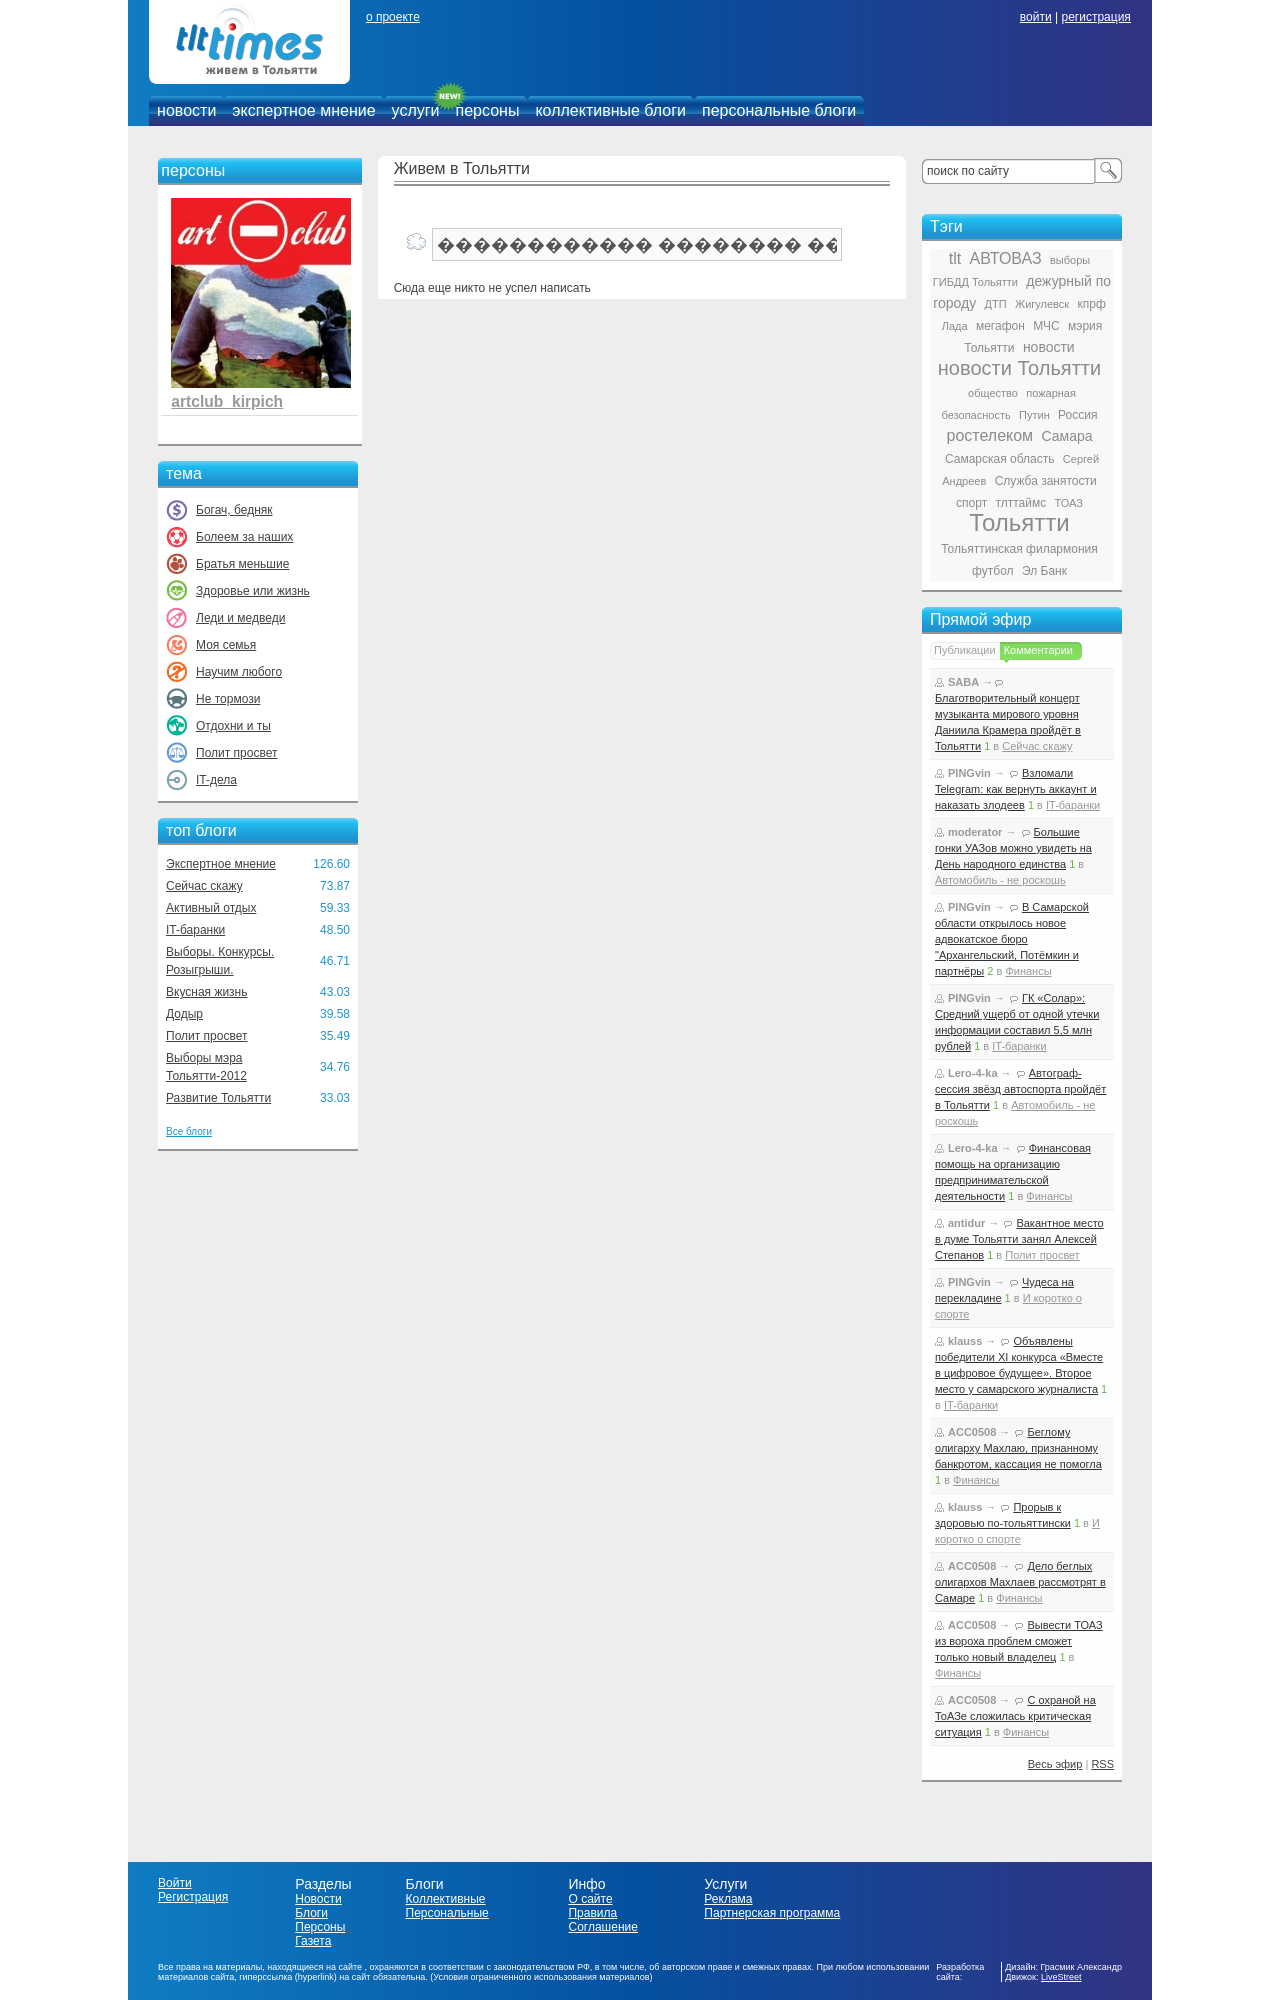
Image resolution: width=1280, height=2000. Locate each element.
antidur (966, 1223)
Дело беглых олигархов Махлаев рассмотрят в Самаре (1020, 1582)
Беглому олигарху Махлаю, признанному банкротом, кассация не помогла (1018, 1448)
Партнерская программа (772, 1913)
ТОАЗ (1069, 503)
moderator (975, 832)
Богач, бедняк (234, 510)
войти (1036, 17)
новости (186, 110)
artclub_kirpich (227, 401)
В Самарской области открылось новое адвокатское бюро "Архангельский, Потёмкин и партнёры (1012, 939)
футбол (993, 571)
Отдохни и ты (233, 726)
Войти (175, 1883)
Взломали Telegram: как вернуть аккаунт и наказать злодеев (1016, 789)
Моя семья (226, 645)
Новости (318, 1899)
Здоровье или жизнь (253, 591)
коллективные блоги (610, 110)
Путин (1034, 415)
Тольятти (1019, 522)
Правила (592, 1913)
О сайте (590, 1899)
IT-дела (216, 780)
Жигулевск (1042, 304)
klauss (965, 1341)
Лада (955, 326)
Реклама (728, 1899)
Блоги (311, 1913)
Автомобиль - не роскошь (1000, 880)
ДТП (996, 304)
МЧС (1046, 326)
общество (993, 393)
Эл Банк (1044, 571)
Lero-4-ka (973, 1073)
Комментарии (1038, 650)
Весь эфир (1055, 1764)
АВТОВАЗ (1006, 258)
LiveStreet (1061, 1977)
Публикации (965, 650)
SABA (963, 682)
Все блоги (189, 1131)
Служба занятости (1046, 481)
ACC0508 (972, 1432)
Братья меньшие (242, 564)
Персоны (320, 1927)
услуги (416, 110)
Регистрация (193, 1897)
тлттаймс (1020, 503)
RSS (1102, 1764)
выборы (1070, 260)
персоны (488, 110)
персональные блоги (779, 110)
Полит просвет (236, 753)
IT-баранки (195, 930)
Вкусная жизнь (207, 992)
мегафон (1000, 326)
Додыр (184, 1014)
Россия (1077, 415)
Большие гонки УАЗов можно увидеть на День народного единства (1013, 848)
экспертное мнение (303, 110)
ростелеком (989, 435)
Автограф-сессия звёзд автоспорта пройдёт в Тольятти (1020, 1089)
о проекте (393, 17)
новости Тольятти (1019, 368)
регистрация (1095, 17)
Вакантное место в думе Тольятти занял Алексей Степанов (1019, 1239)
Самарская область (1000, 459)
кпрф (1091, 304)
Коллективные (446, 1899)
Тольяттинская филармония (1019, 549)
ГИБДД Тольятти (975, 282)
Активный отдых (211, 908)
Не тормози (228, 699)
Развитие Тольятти (218, 1098)
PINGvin (969, 773)
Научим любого (239, 672)
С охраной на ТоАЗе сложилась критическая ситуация (1015, 1716)
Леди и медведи (240, 618)
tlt (955, 258)
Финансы (1028, 971)
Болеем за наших (244, 537)
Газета (313, 1941)
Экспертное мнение (221, 864)
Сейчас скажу (204, 886)
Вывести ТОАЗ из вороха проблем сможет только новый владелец (1019, 1641)
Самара (1066, 436)
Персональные (447, 1913)
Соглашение (602, 1927)
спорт (971, 503)
